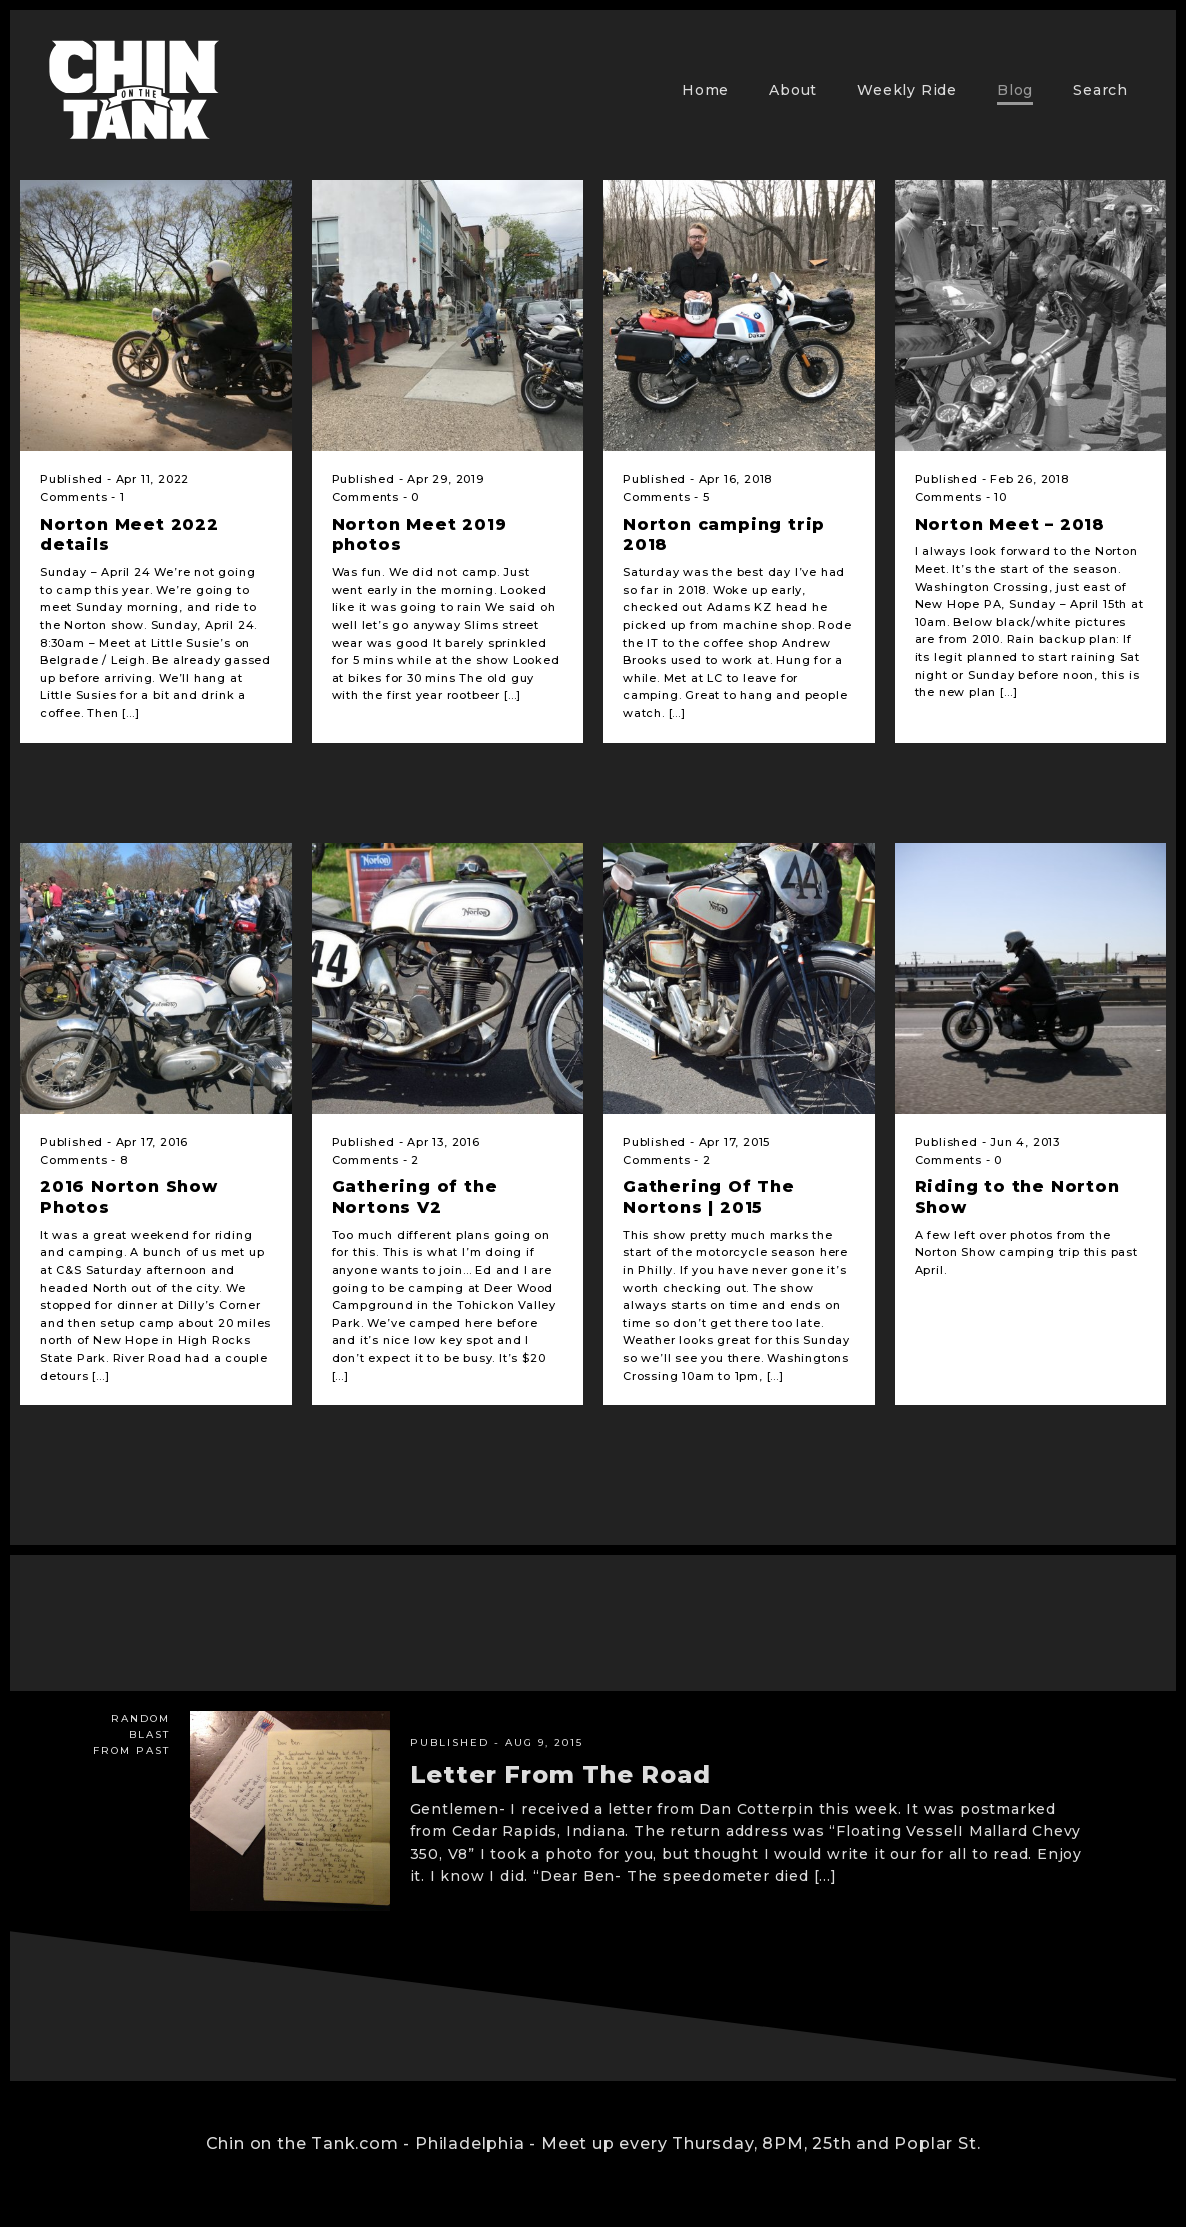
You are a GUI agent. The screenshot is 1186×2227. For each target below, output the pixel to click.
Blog (1015, 90)
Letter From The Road (560, 1774)
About (793, 90)
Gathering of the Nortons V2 (415, 1197)
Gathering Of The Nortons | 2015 (709, 1197)
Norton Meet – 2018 (1010, 524)
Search (1100, 90)
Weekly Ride (907, 90)
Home (705, 90)
